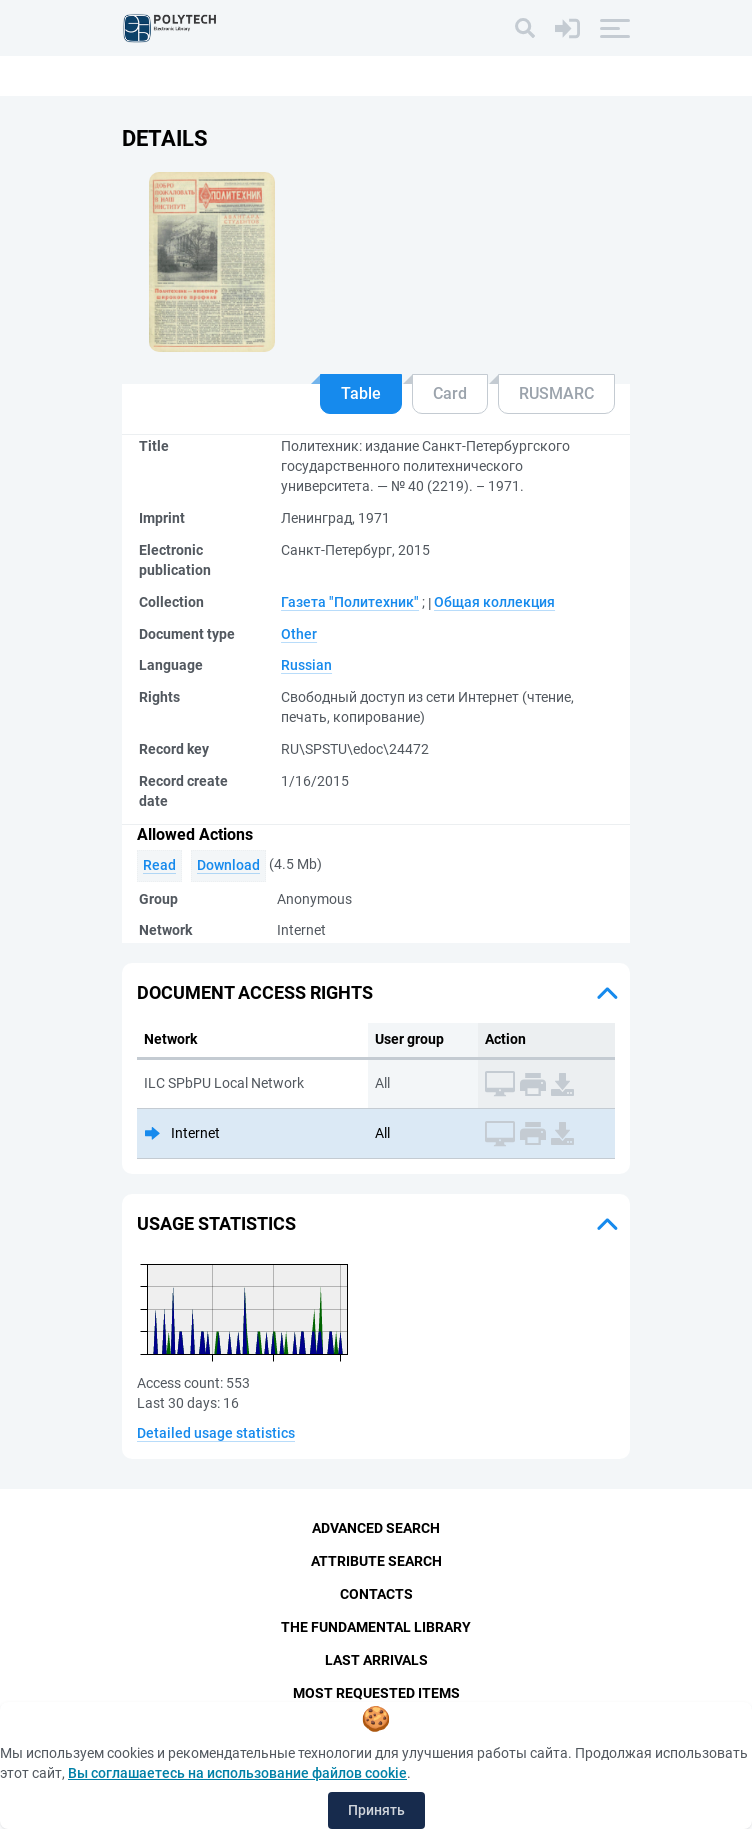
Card (450, 393)
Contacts (376, 1594)
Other (299, 634)
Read (159, 865)
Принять (376, 1810)
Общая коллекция (494, 602)
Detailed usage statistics (216, 1433)
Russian (306, 665)
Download (228, 865)
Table (361, 393)
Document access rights (255, 992)
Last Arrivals (376, 1660)
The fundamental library (376, 1627)
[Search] (525, 28)
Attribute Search (376, 1561)
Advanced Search (376, 1528)
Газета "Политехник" (350, 602)
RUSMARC (556, 393)
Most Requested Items (376, 1693)
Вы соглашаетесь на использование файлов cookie (237, 1773)
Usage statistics (216, 1223)
